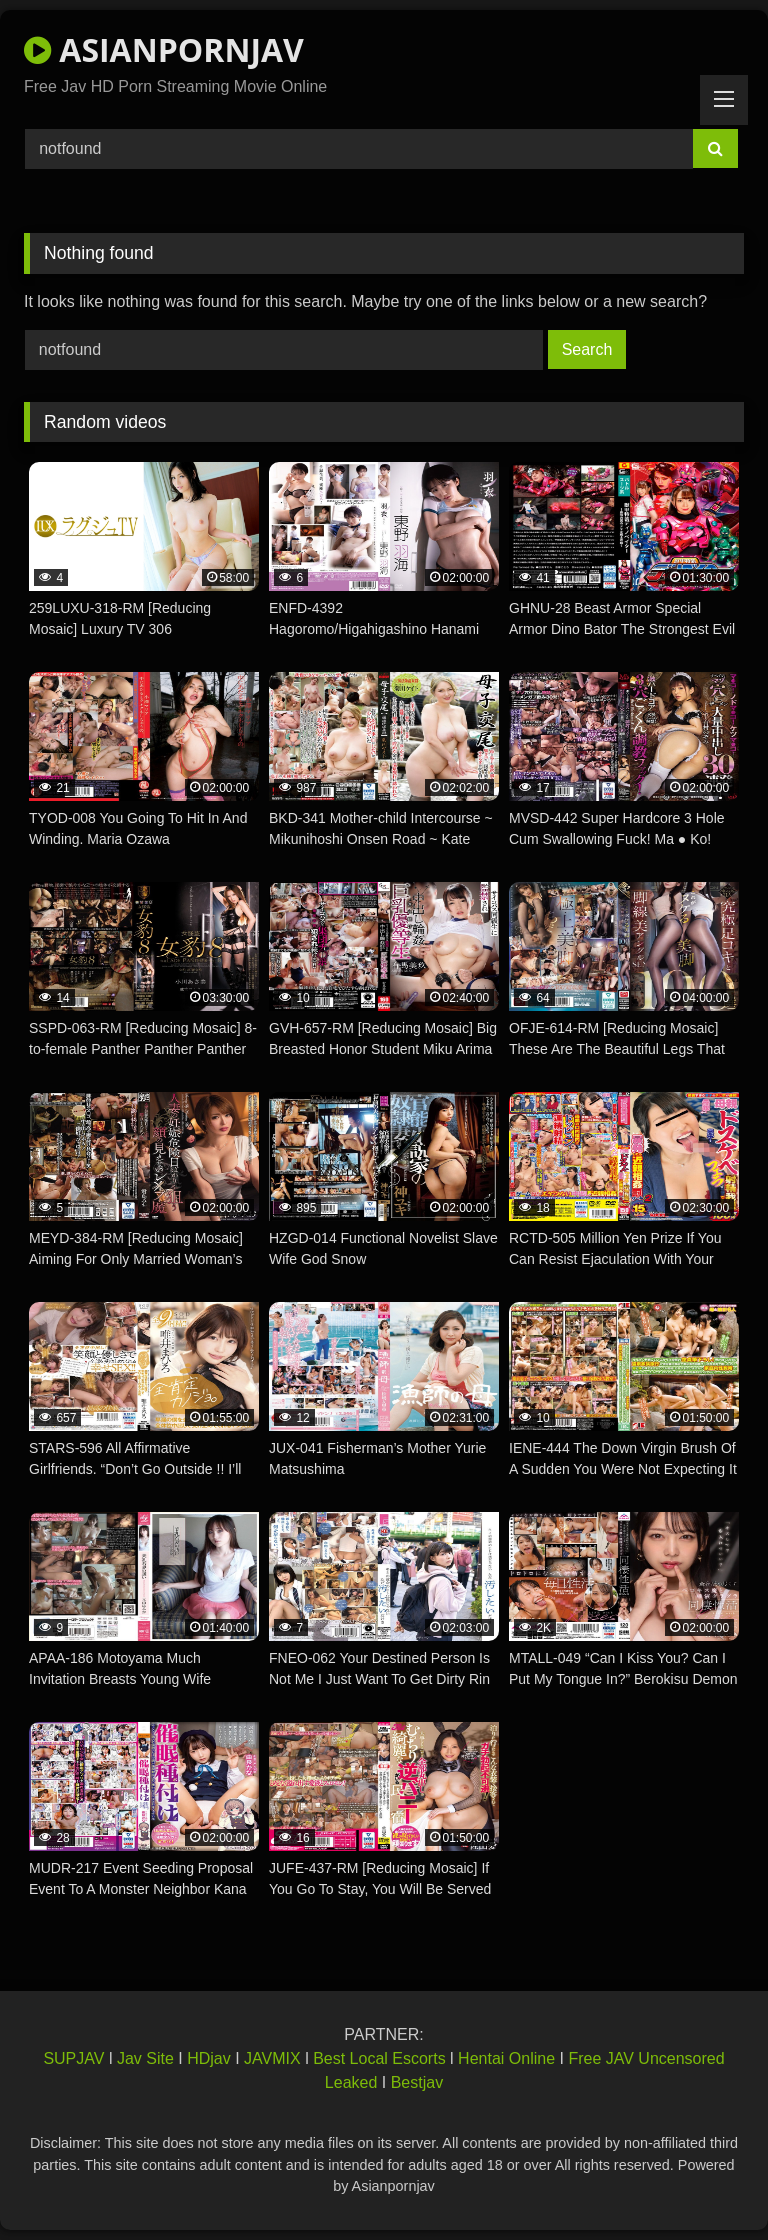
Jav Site (145, 2058)
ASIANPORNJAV (164, 49)
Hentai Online (506, 2058)
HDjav (209, 2058)
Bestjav (417, 2082)
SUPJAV (73, 2058)
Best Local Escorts (379, 2058)
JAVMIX (272, 2058)
